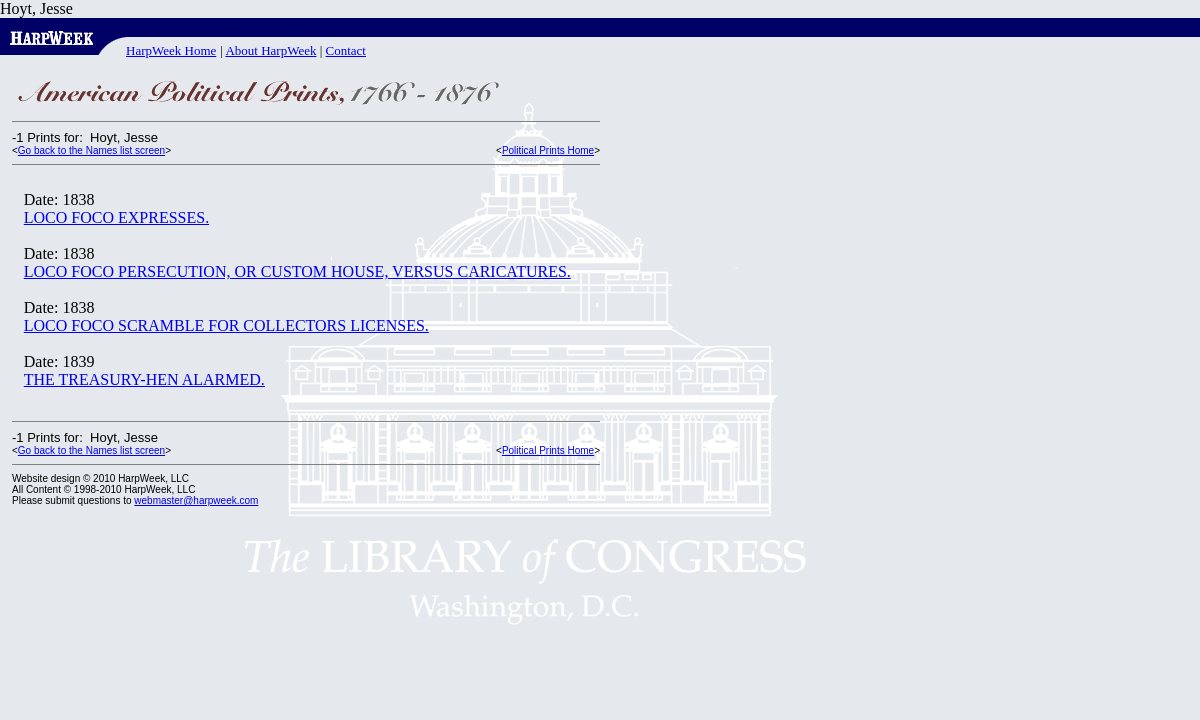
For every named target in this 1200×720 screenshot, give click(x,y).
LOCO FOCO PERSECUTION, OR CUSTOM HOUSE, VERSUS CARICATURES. (297, 271)
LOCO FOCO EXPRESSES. (116, 217)
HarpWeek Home (171, 50)
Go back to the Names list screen (91, 150)
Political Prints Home (548, 150)
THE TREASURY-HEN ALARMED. (144, 379)
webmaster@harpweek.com (196, 500)
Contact (346, 50)
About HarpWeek (270, 50)
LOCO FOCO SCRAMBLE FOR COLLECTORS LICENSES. (226, 325)
